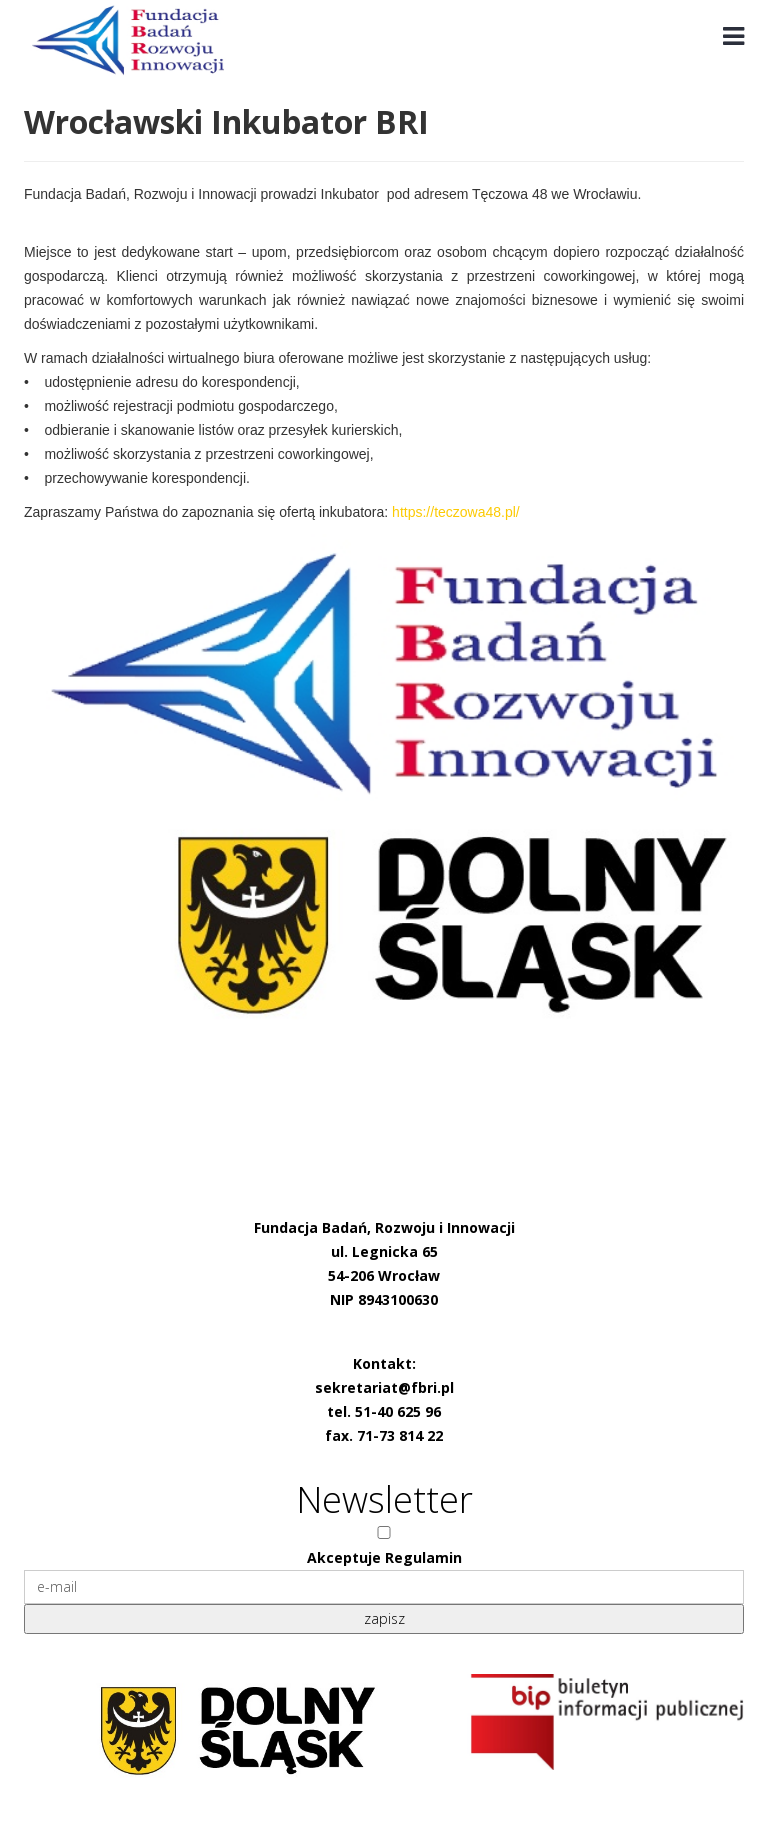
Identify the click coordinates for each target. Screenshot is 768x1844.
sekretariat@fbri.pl (384, 1387)
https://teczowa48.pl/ (456, 512)
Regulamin (423, 1557)
